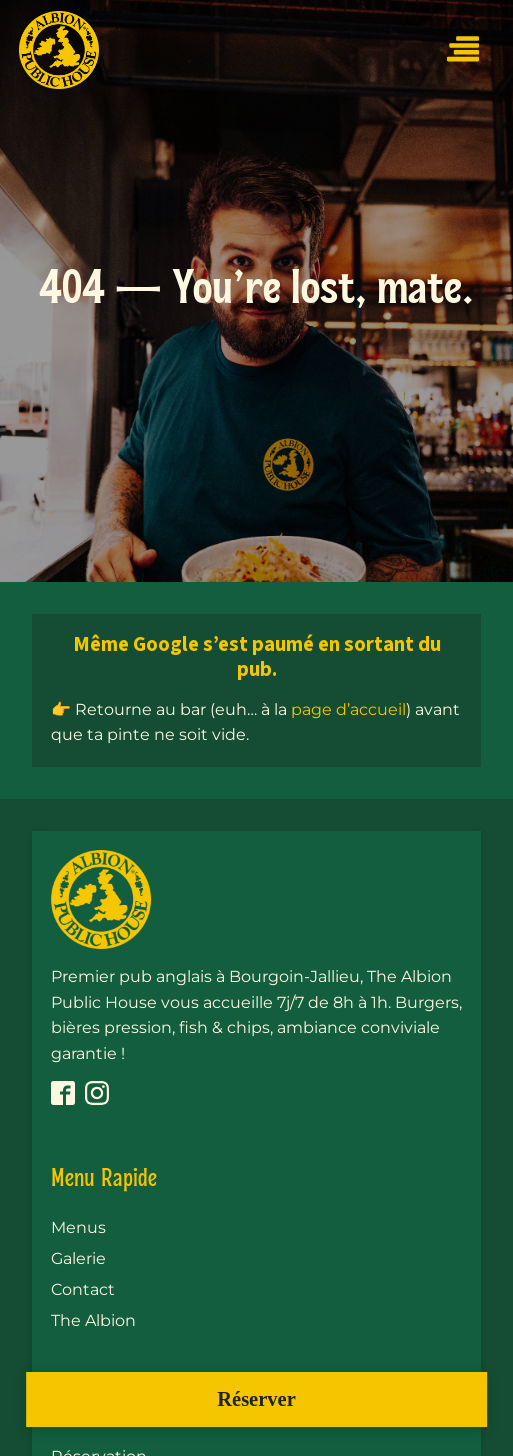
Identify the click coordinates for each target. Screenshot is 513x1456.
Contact (83, 1289)
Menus (78, 1227)
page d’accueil (348, 709)
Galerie (78, 1258)
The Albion (93, 1320)
